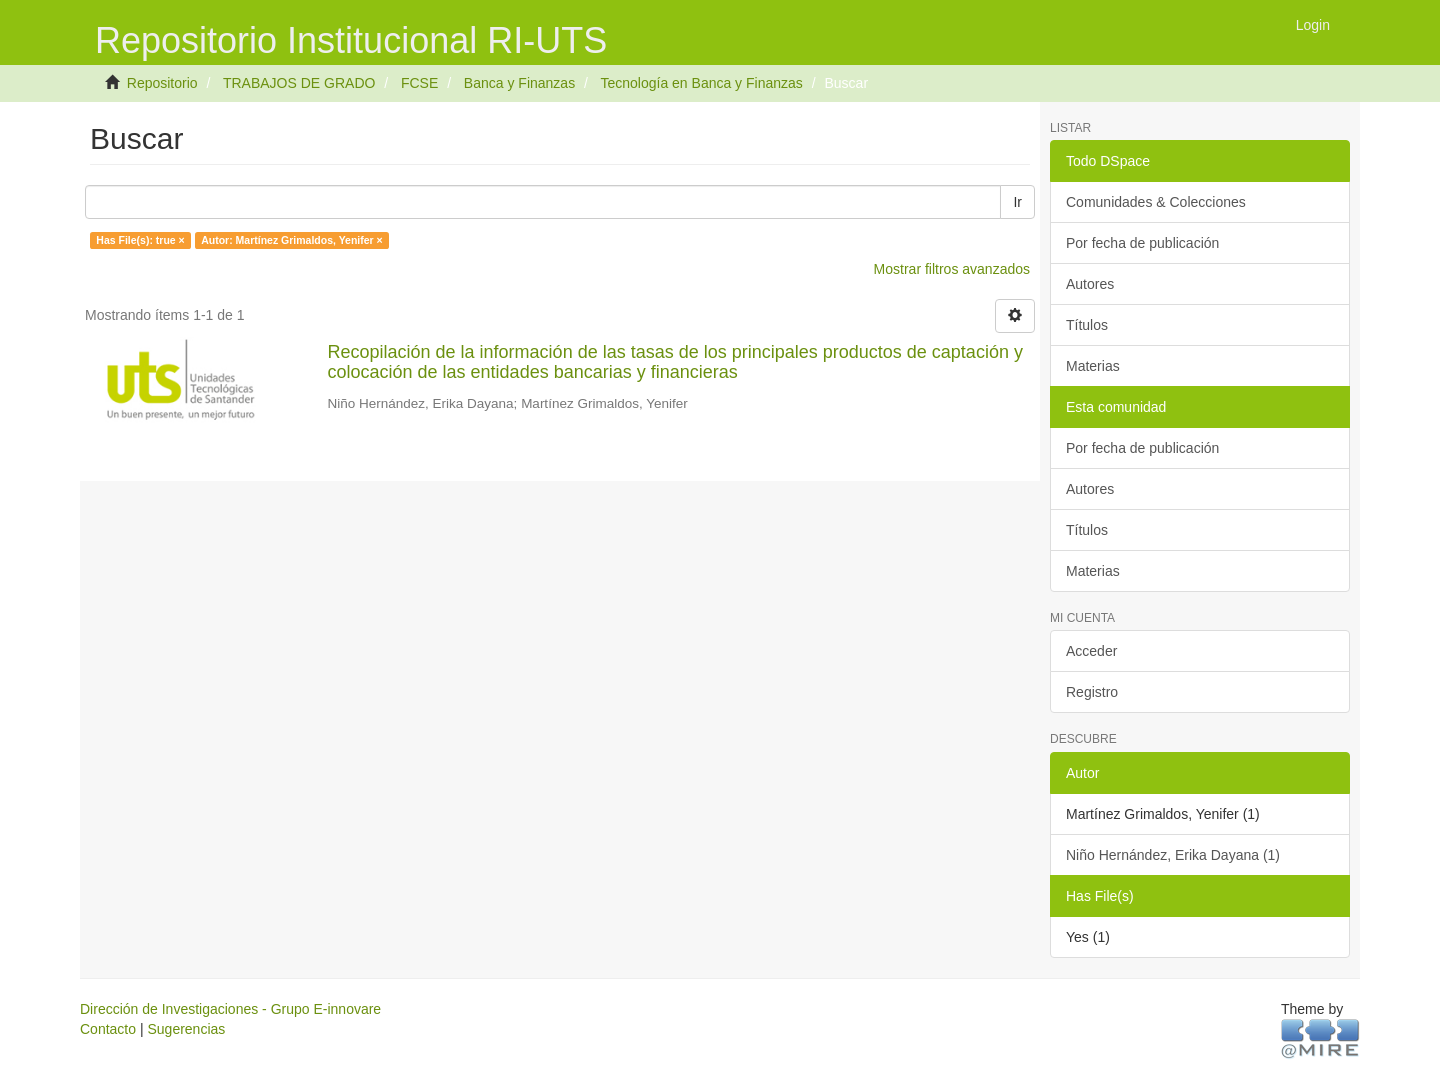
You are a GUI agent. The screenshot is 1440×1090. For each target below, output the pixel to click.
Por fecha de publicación (1142, 243)
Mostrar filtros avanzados (952, 269)
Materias (1093, 366)
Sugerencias (186, 1029)
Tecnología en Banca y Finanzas (701, 83)
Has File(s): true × (140, 240)
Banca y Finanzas (519, 83)
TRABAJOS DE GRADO (299, 83)
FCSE (419, 83)
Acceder (1091, 651)
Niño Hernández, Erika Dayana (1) (1173, 855)
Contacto (108, 1029)
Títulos (1087, 325)
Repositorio (162, 83)
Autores (1090, 284)
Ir (1017, 202)
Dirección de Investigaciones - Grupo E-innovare (230, 1009)
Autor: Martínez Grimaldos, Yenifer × (292, 240)
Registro (1092, 692)
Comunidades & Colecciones (1156, 202)
